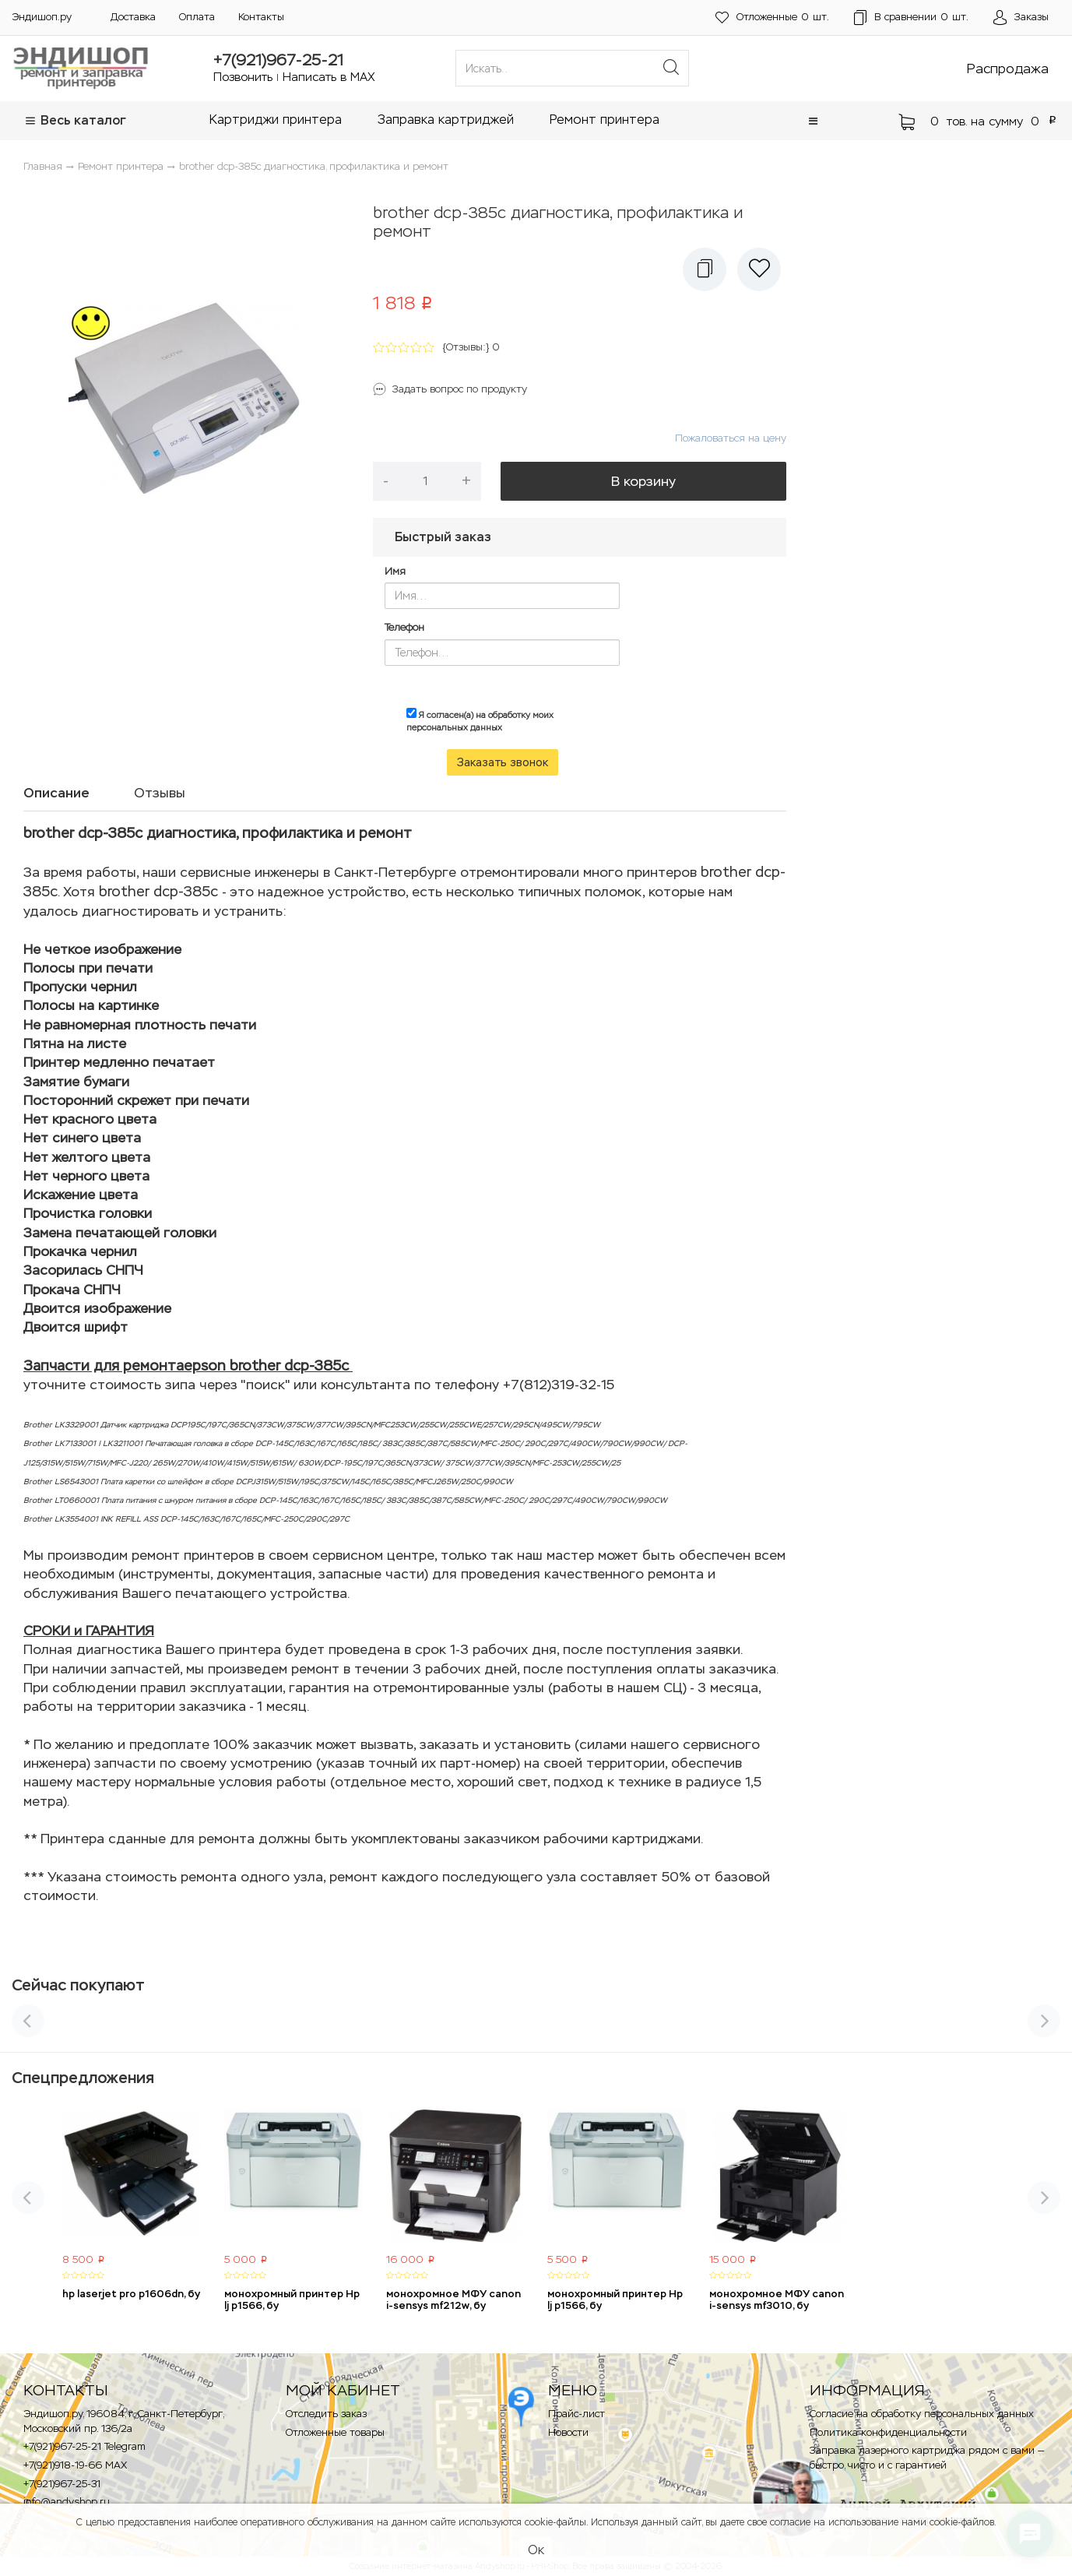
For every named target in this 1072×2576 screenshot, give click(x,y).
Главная (42, 166)
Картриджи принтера (275, 119)
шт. (772, 17)
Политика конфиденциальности (888, 2432)
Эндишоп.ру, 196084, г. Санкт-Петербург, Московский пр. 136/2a (123, 2421)
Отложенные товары (335, 2432)
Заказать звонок (502, 762)
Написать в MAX (329, 76)
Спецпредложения (83, 2077)
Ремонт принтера (604, 119)
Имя (395, 571)
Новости (568, 2432)
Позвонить (242, 76)
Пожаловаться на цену (730, 438)
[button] (813, 121)
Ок (536, 2550)
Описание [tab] (56, 792)
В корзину (643, 481)
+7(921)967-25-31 (61, 2483)
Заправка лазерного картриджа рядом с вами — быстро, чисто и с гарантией (927, 2458)
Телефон (404, 627)
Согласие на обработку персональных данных (922, 2413)
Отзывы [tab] (159, 792)
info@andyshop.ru (66, 2501)
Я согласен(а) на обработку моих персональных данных (480, 720)
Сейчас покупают (78, 1985)
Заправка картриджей (446, 119)
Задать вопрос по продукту (459, 389)
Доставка (133, 16)
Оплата (197, 16)
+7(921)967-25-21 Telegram (84, 2446)
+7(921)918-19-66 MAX (75, 2465)
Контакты (261, 16)
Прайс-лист (576, 2413)
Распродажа (1008, 68)
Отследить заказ (326, 2413)
